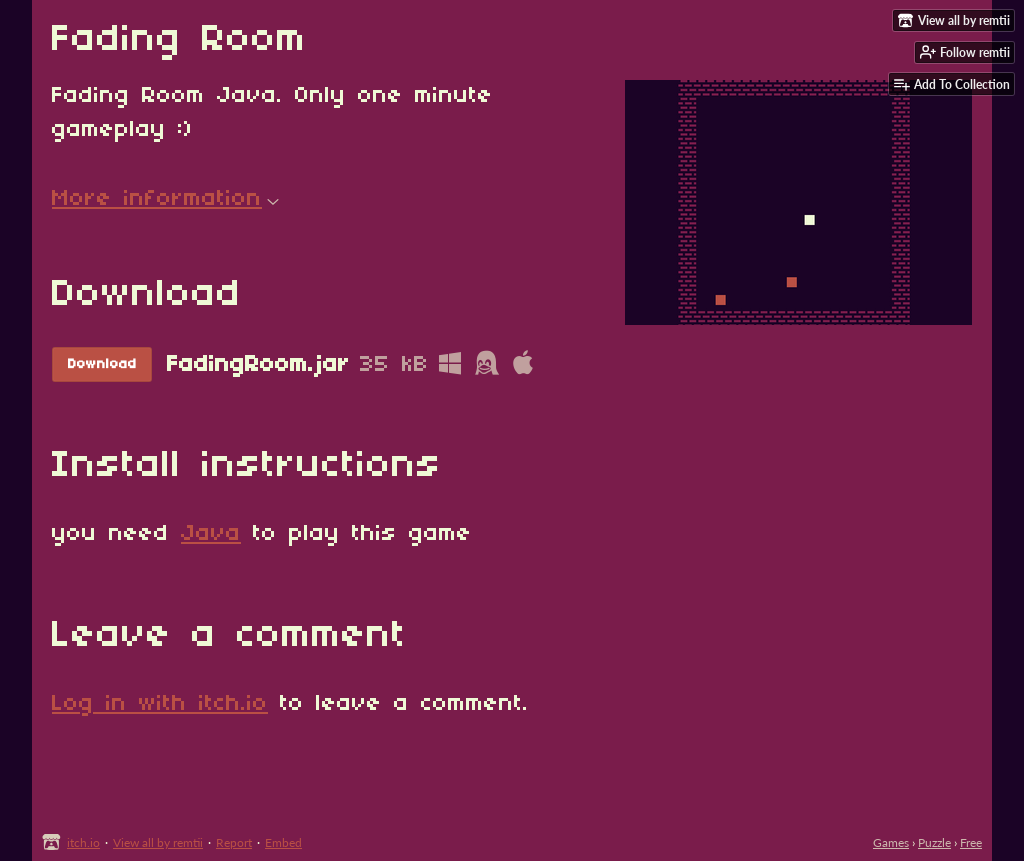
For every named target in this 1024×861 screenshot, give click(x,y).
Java (211, 534)
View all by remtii (158, 842)
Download (102, 364)
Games (891, 842)
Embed (283, 842)
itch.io (83, 842)
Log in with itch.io (160, 704)
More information (165, 199)
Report (234, 842)
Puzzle (934, 842)
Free (971, 842)
